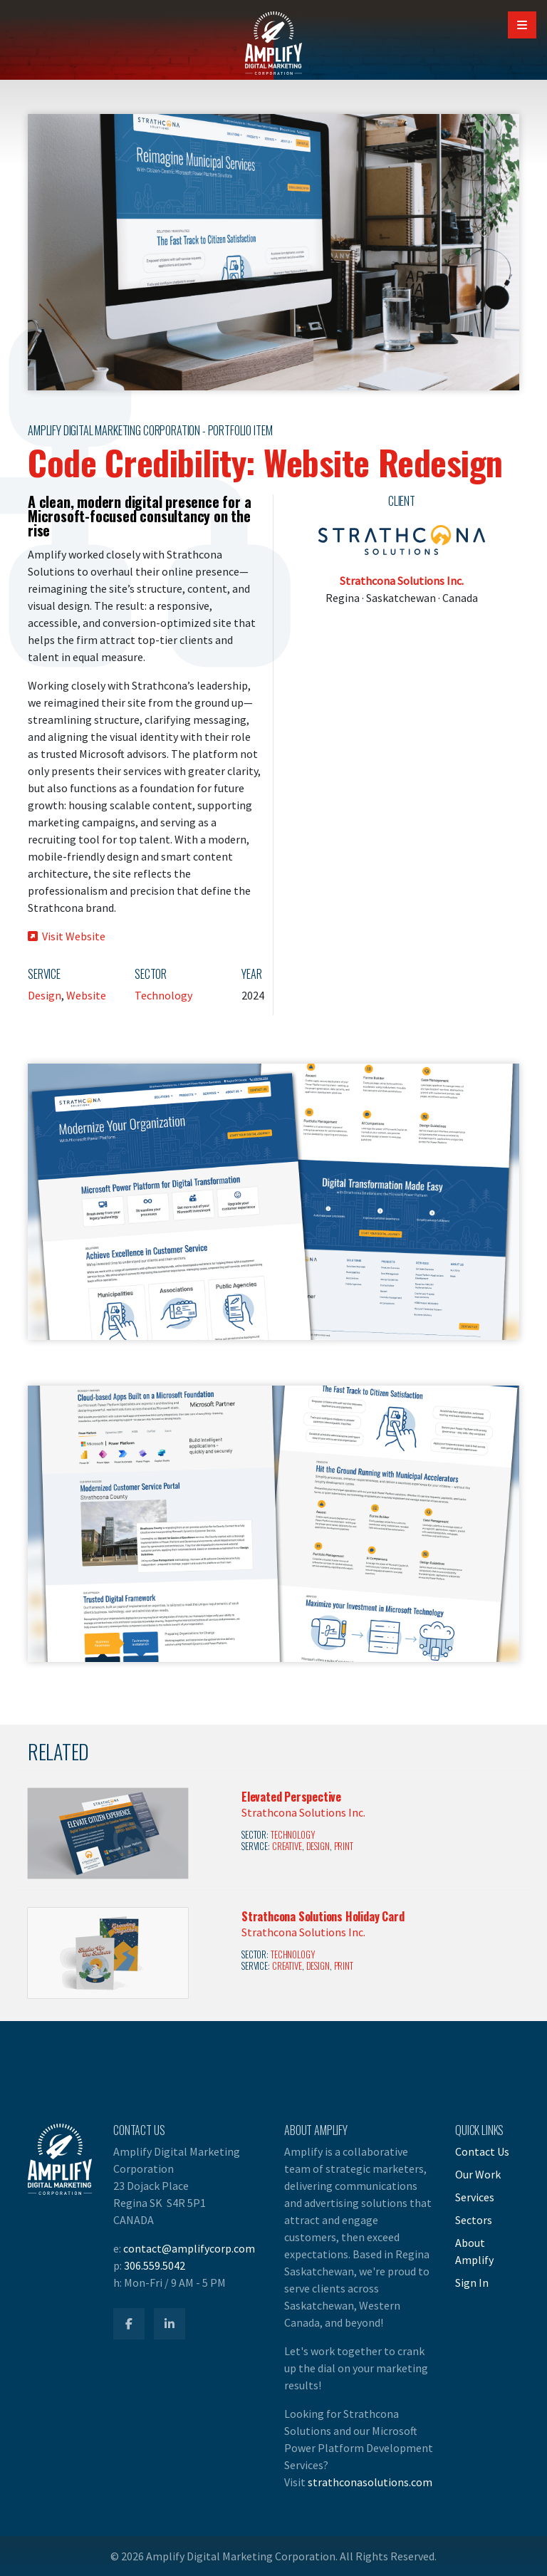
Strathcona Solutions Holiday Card (322, 1916)
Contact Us (482, 2151)
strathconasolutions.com (370, 2482)
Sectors (473, 2220)
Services (474, 2197)
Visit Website (66, 936)
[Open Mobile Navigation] (522, 24)
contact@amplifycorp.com (189, 2248)
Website (86, 995)
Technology (163, 995)
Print (343, 1846)
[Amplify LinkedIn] (169, 2323)
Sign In (472, 2282)
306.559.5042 (154, 2265)
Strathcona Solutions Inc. (402, 580)
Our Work (478, 2174)
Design (44, 995)
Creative (287, 1846)
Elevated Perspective (291, 1796)
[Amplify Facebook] (129, 2323)
